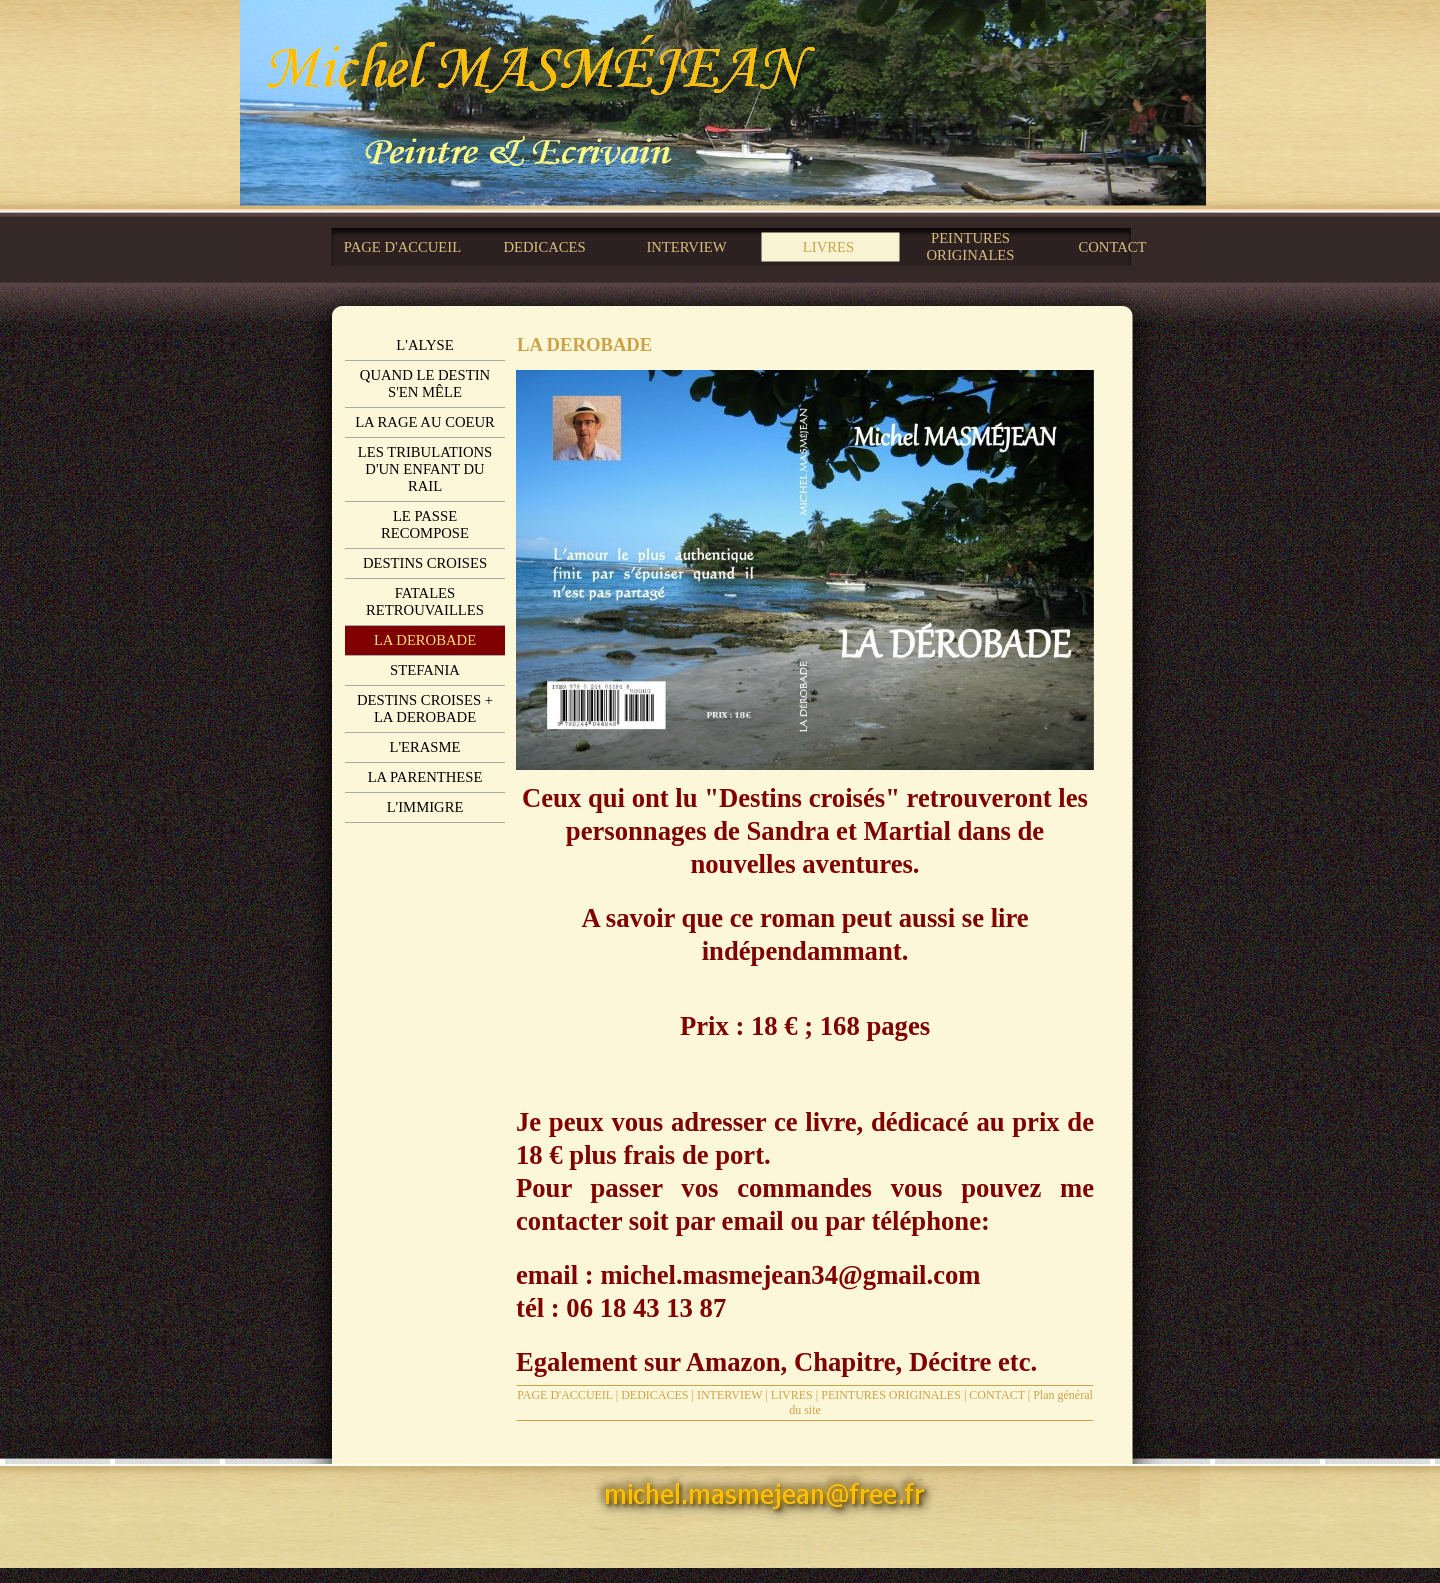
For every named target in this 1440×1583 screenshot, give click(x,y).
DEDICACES (654, 1395)
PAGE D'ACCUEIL (565, 1395)
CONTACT (997, 1395)
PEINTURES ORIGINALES (891, 1395)
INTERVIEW (729, 1395)
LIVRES (792, 1395)
